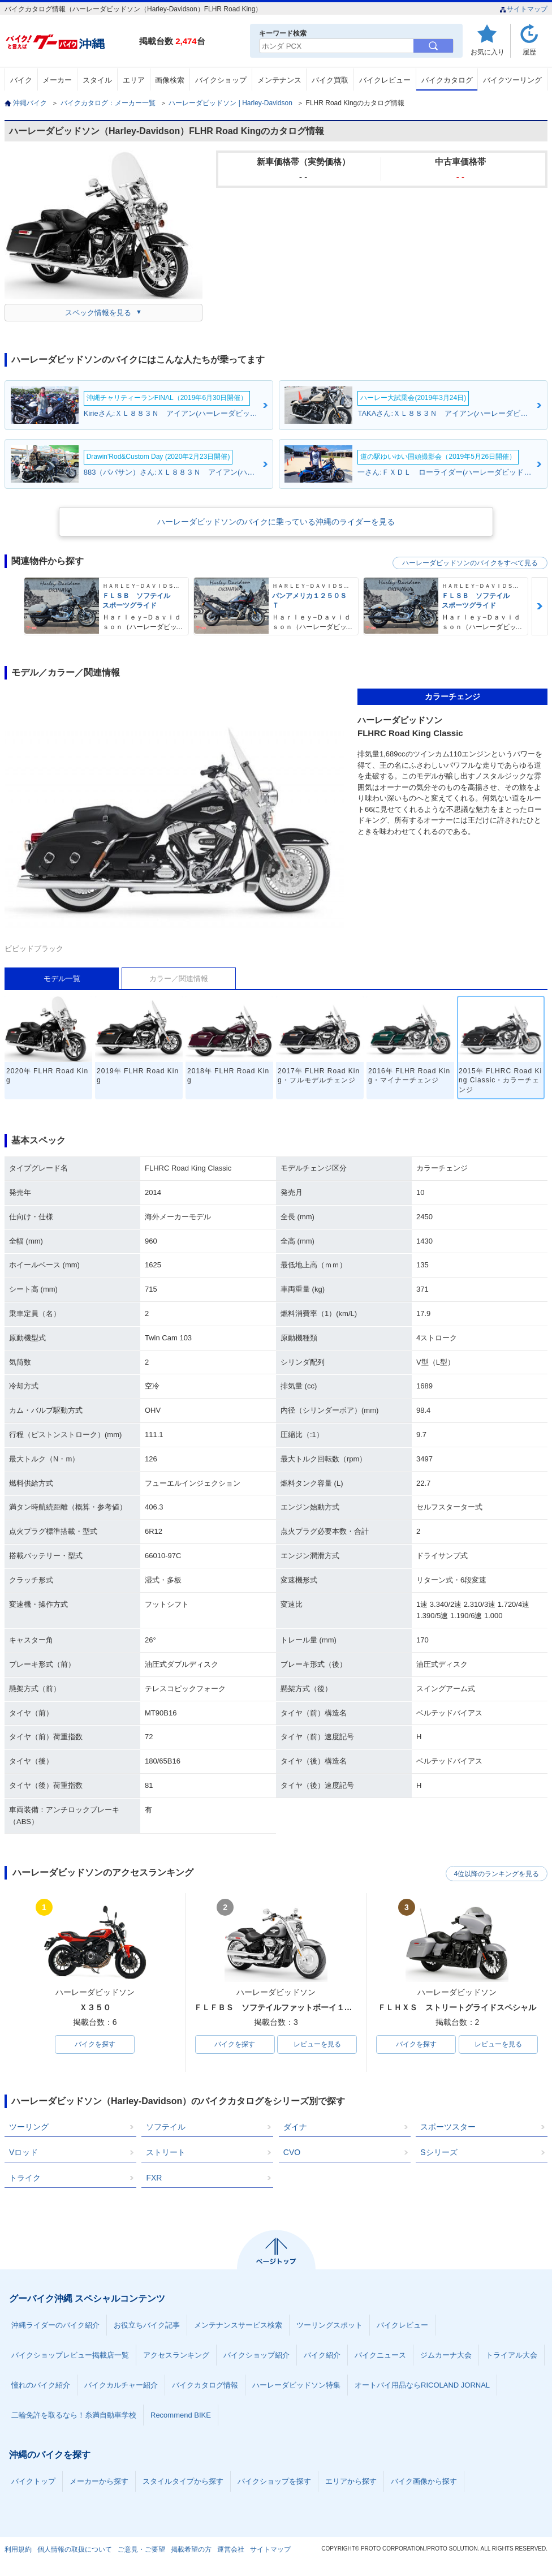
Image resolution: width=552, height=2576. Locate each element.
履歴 (529, 51)
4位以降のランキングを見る (495, 1873)
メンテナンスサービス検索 (238, 2325)
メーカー (57, 80)
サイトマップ (523, 9)
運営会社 (230, 2550)
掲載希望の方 (191, 2550)
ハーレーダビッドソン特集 (296, 2385)
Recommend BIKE (180, 2415)
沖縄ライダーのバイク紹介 (55, 2325)
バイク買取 (330, 80)
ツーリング (29, 2127)
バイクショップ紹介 (256, 2355)
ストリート (166, 2152)
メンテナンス (279, 80)
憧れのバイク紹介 (40, 2385)
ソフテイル (166, 2127)
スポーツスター (448, 2127)
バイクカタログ (447, 80)
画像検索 (169, 80)
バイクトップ (33, 2482)
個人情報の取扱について (74, 2550)
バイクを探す (95, 2045)
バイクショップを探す (274, 2482)
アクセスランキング (176, 2355)
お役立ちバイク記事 (147, 2325)
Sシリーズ (438, 2152)
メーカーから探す (99, 2482)
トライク (25, 2178)
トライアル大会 (511, 2355)
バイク (21, 80)
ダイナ (295, 2127)
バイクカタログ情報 (205, 2385)
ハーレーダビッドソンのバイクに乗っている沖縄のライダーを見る (276, 521)
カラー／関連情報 (178, 978)
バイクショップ (221, 80)
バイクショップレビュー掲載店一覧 (70, 2355)
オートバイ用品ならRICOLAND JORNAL (422, 2385)
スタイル (97, 80)
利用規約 (18, 2550)
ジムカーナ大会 (446, 2355)
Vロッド (23, 2152)
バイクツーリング (512, 80)
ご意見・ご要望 (141, 2550)
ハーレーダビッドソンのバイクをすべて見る (470, 563)
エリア (134, 80)
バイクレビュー (385, 80)
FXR (154, 2178)
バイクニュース (380, 2355)
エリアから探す (351, 2482)
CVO (291, 2152)
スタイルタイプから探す (183, 2482)
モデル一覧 (62, 978)
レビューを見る (317, 2045)
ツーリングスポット (329, 2325)
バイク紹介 (322, 2355)
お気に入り (487, 51)
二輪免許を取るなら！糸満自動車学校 (73, 2415)
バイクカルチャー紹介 (121, 2385)
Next (539, 606)
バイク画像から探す (424, 2482)
